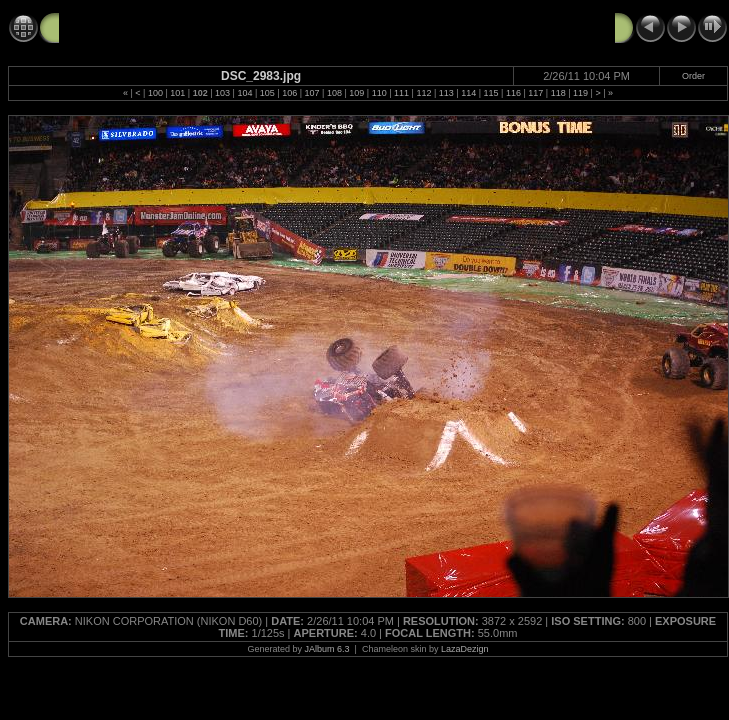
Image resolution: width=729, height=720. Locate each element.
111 (401, 93)
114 (468, 93)
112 (423, 93)
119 (580, 93)
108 (334, 93)
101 (177, 93)
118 (558, 93)
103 (222, 93)
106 (289, 93)
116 (513, 93)
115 (491, 93)
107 (312, 93)
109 (356, 93)
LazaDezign (465, 649)
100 (155, 93)
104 (244, 93)
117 (535, 93)
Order (693, 76)
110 (379, 93)
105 (267, 93)
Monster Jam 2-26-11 (128, 27)
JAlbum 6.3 (327, 649)
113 (446, 93)
